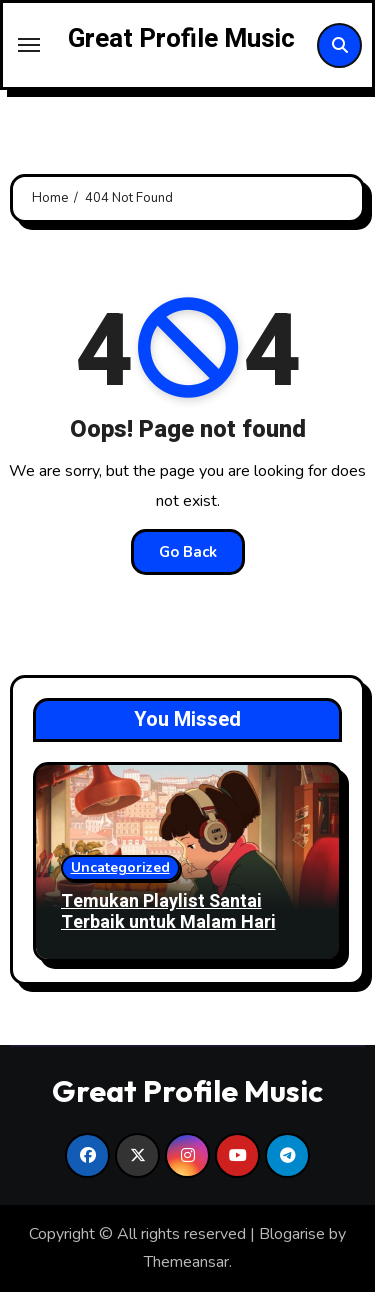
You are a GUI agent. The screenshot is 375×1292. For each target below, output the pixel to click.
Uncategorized (120, 867)
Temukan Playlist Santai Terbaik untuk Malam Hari (168, 912)
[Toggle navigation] (29, 45)
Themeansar (186, 1262)
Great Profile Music (181, 39)
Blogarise (292, 1234)
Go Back (188, 552)
